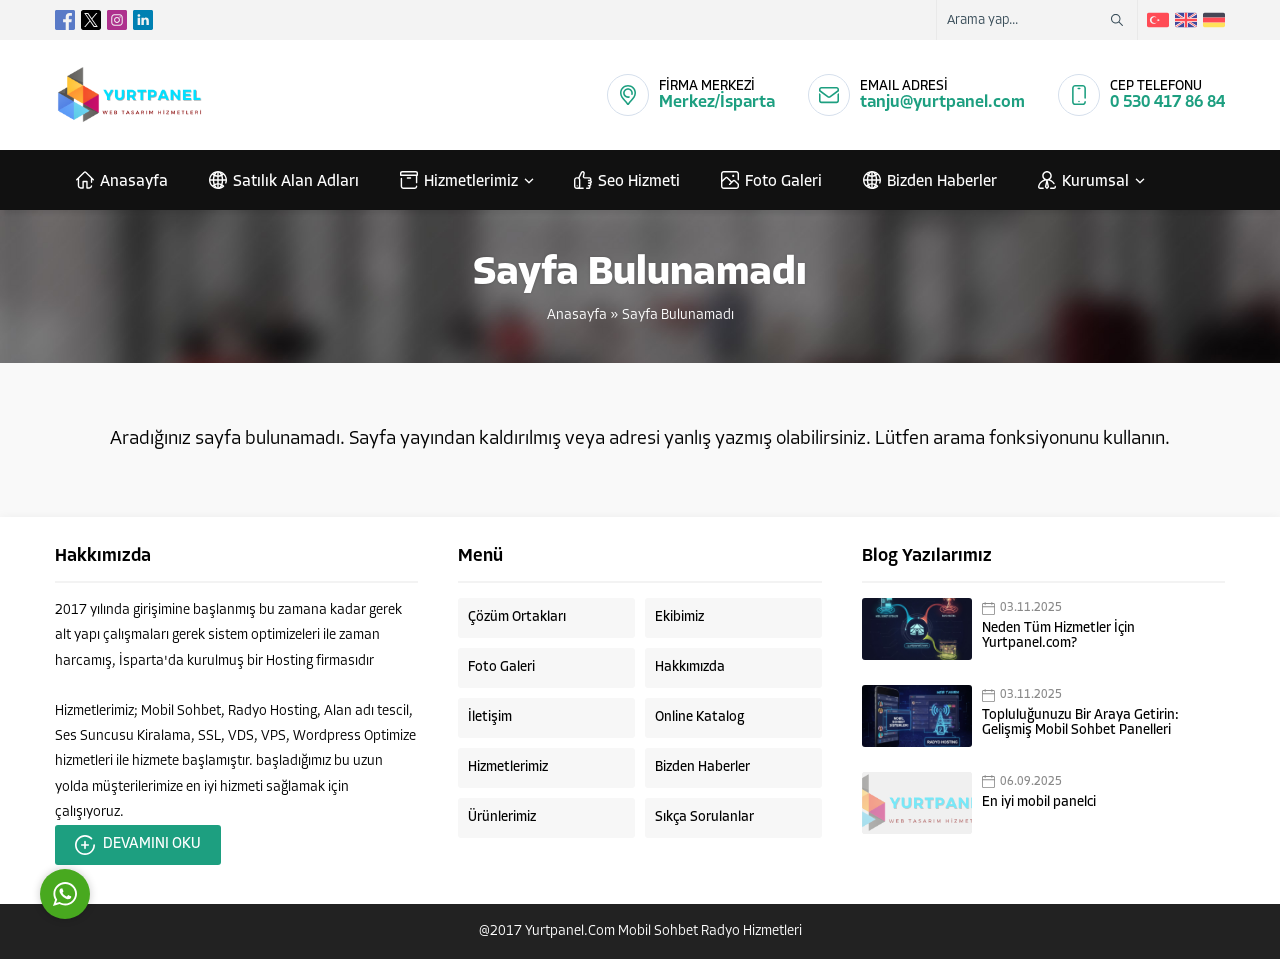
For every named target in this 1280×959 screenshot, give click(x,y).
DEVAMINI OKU (138, 845)
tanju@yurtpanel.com (942, 102)
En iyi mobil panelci (1039, 802)
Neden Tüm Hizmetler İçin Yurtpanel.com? (1058, 636)
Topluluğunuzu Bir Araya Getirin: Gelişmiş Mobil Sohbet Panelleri (1080, 723)
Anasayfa (577, 315)
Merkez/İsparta (717, 102)
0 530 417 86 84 (1167, 102)
